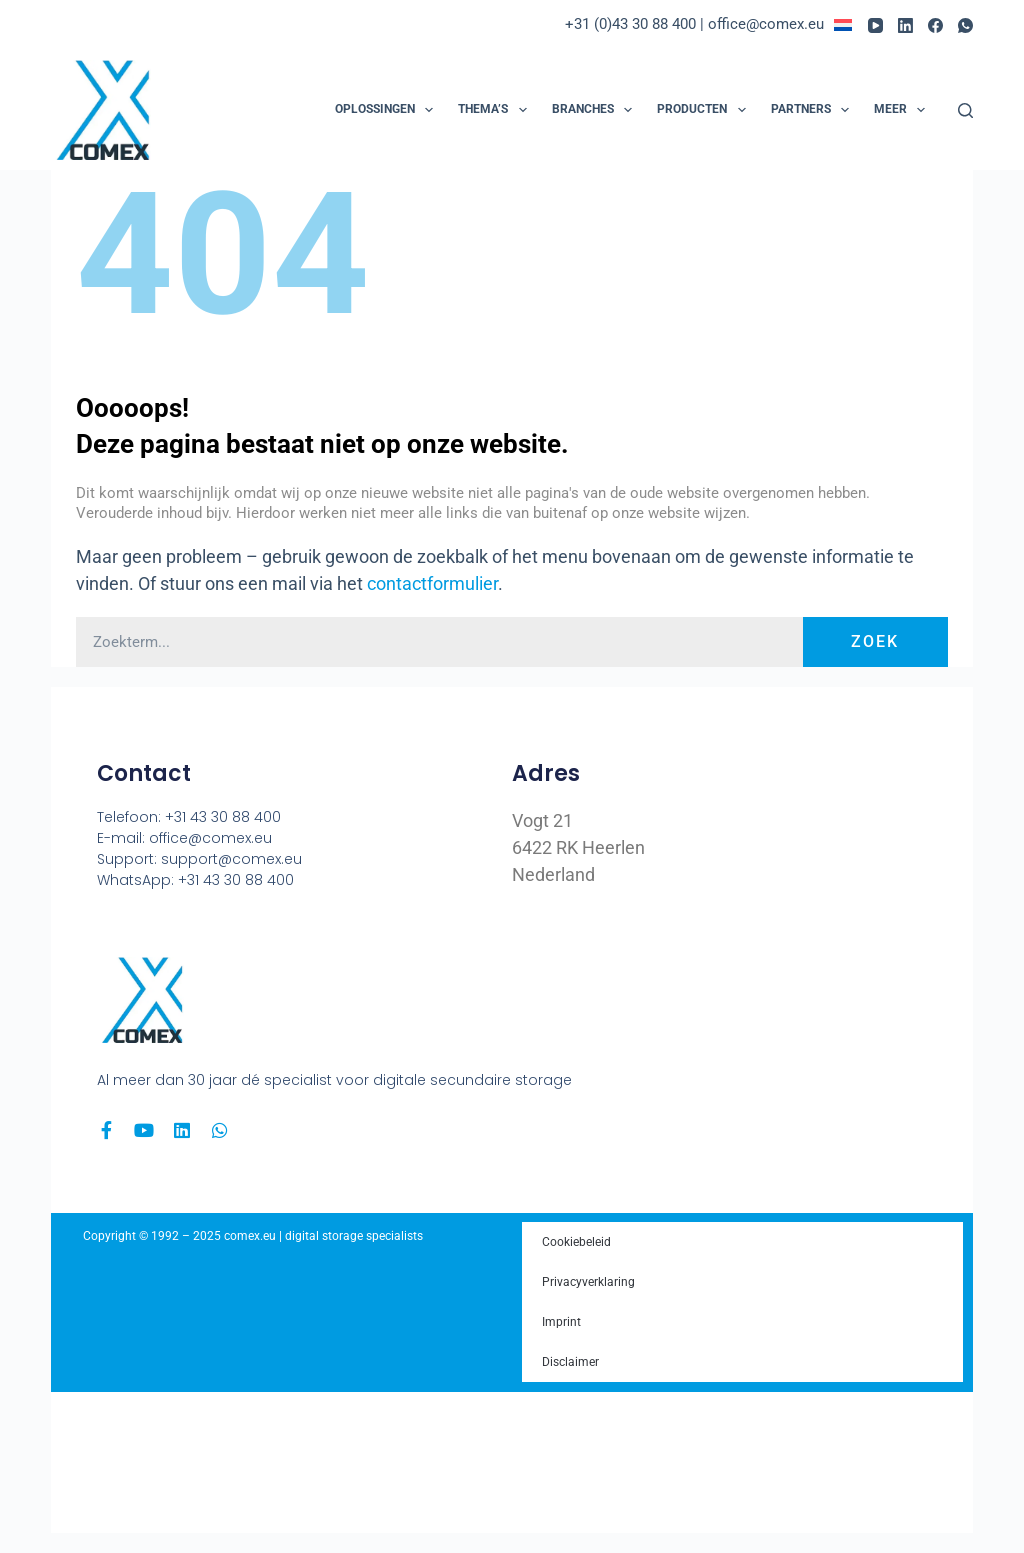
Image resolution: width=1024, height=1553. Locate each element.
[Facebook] (935, 25)
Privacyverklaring (588, 1282)
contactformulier (432, 583)
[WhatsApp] (965, 25)
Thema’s (496, 110)
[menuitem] (851, 25)
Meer (903, 110)
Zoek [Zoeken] (875, 641)
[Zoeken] (965, 110)
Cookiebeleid (576, 1242)
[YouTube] (875, 25)
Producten (705, 110)
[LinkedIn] (905, 25)
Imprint (561, 1322)
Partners (814, 110)
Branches (596, 110)
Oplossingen (388, 110)
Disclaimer (570, 1362)
